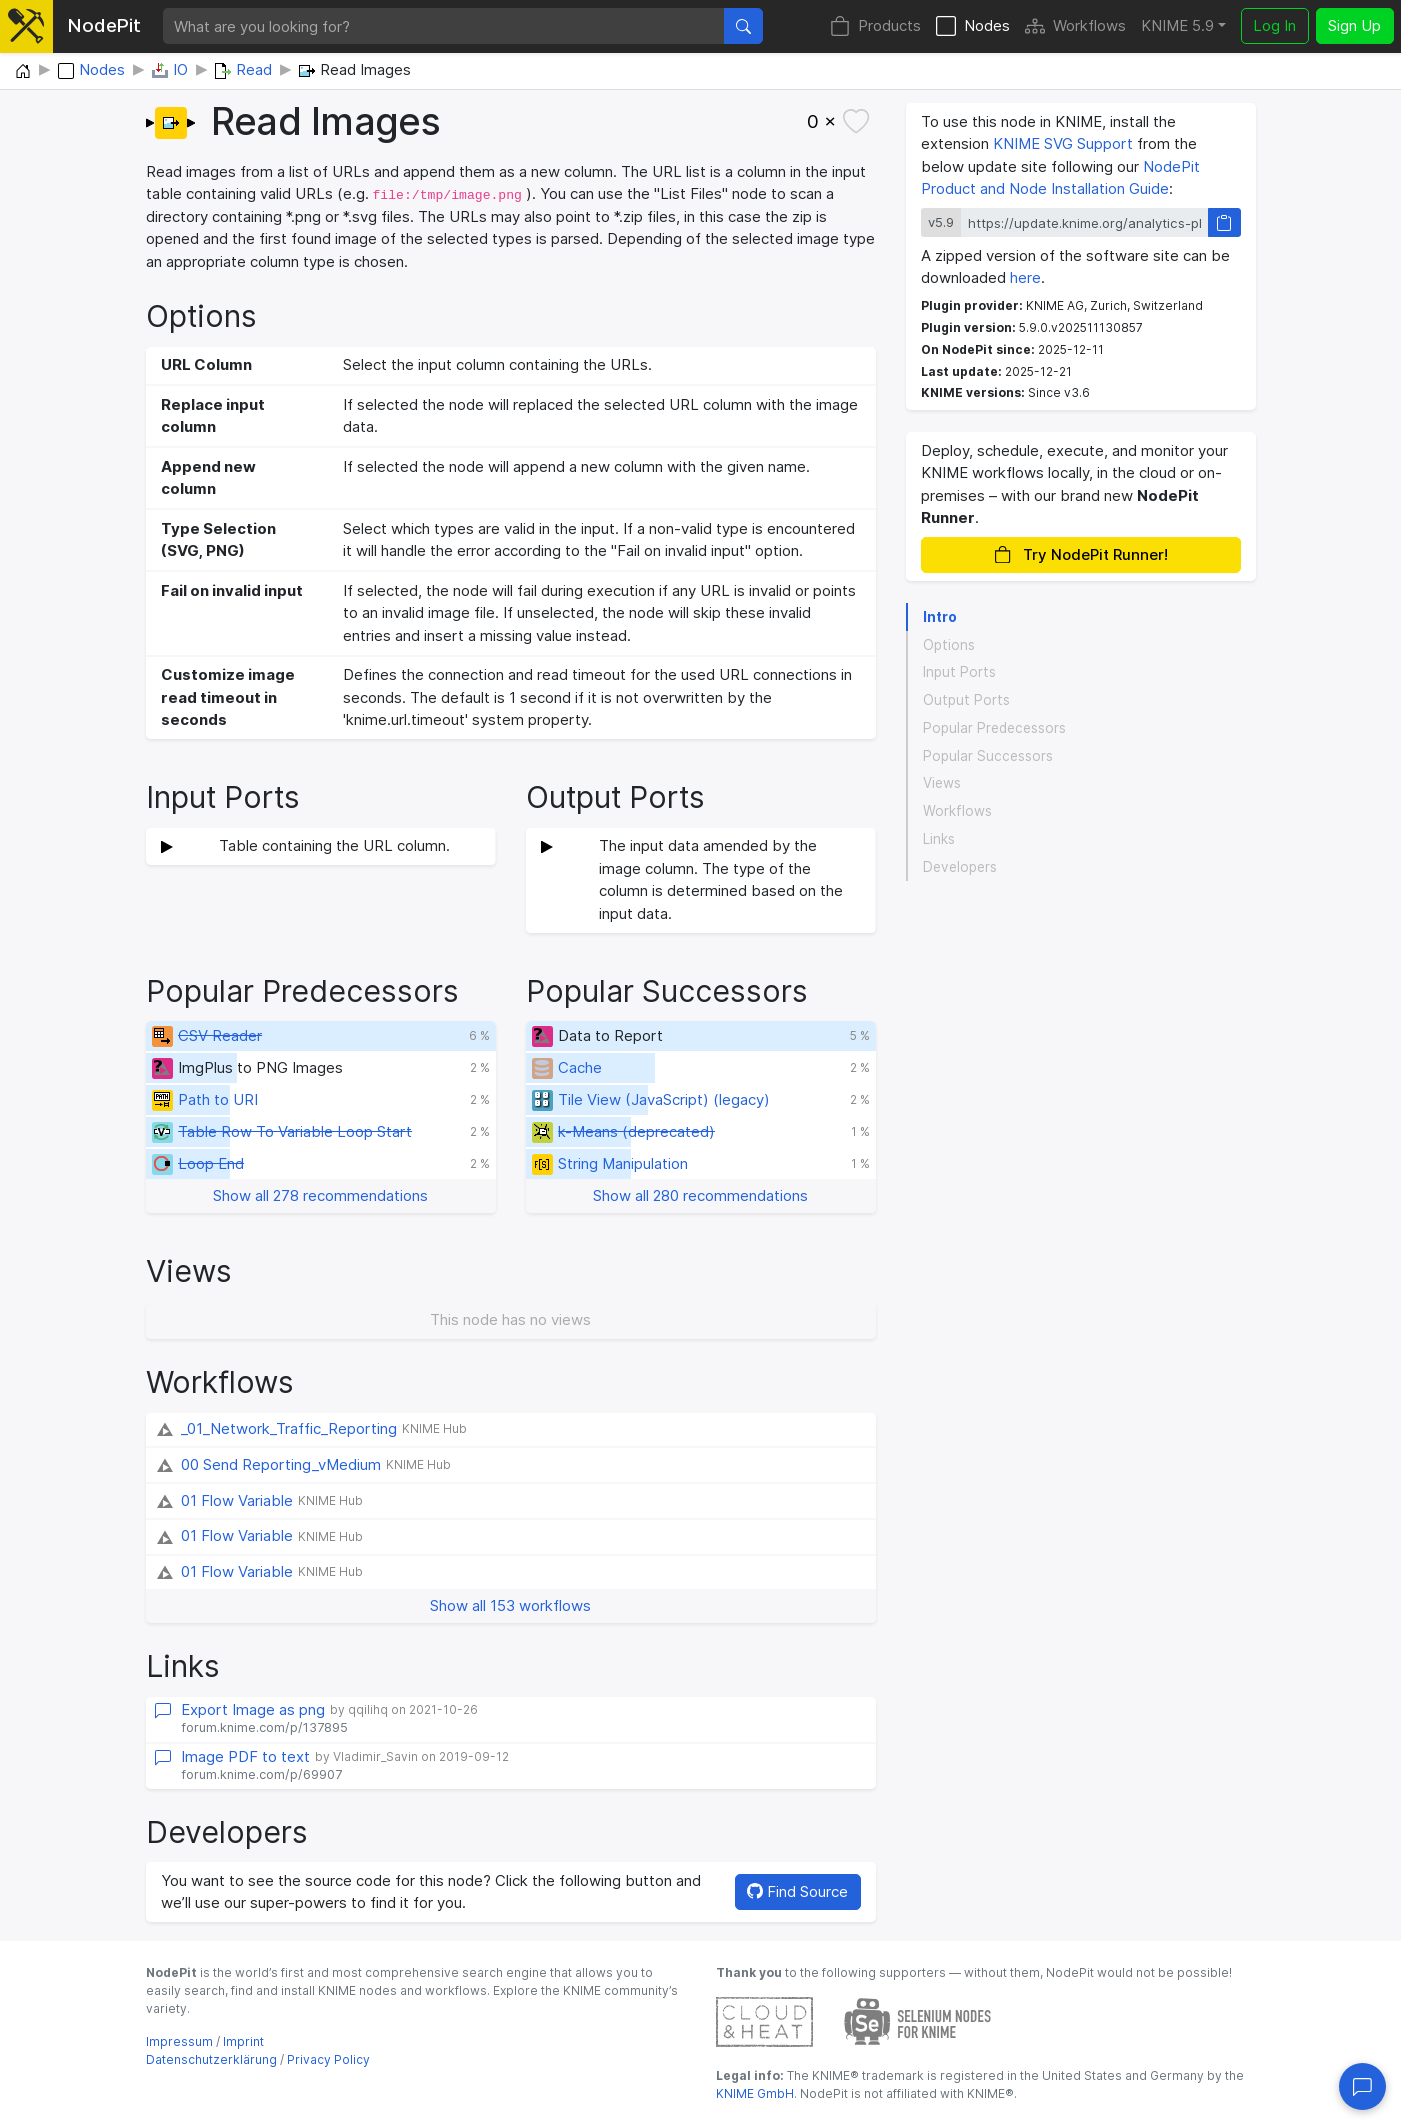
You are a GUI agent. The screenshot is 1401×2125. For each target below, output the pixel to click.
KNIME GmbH (755, 2093)
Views (942, 783)
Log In (1274, 25)
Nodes (973, 26)
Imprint (243, 2041)
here (1025, 277)
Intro (940, 617)
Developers (960, 867)
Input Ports (959, 672)
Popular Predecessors (994, 728)
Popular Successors (988, 756)
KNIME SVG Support (1063, 143)
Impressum (179, 2041)
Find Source (797, 1891)
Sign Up (1354, 25)
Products (875, 26)
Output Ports (966, 700)
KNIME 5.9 (1177, 25)
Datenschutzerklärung (211, 2059)
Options (949, 645)
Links (939, 839)
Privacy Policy (328, 2059)
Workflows (1075, 26)
